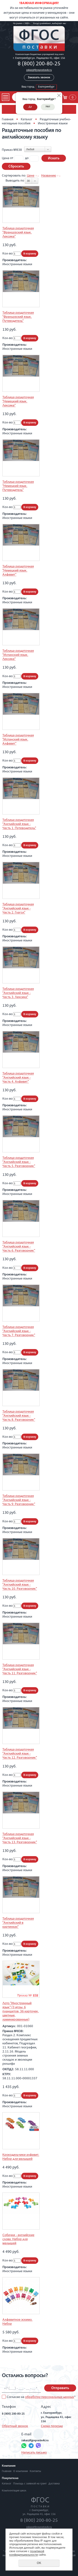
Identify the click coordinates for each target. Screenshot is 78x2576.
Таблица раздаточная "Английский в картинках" (18, 1923)
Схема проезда (52, 2426)
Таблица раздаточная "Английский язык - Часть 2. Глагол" (18, 908)
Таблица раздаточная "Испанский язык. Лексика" (18, 655)
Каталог (26, 119)
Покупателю (10, 2478)
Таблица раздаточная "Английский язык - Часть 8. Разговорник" (18, 1416)
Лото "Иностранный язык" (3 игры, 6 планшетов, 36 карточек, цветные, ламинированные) (20, 2011)
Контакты (35, 2471)
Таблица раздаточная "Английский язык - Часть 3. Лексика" (18, 993)
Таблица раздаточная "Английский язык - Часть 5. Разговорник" (18, 1162)
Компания (8, 2466)
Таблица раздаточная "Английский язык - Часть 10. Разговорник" (19, 1585)
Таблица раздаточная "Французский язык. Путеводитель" (18, 317)
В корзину (29, 253)
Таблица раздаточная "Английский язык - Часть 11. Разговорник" (19, 1669)
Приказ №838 (12, 150)
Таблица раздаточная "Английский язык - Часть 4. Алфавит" (18, 1078)
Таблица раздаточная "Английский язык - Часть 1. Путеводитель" (19, 824)
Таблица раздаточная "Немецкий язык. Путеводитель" (18, 486)
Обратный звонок (15, 2426)
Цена (5, 158)
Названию (48, 175)
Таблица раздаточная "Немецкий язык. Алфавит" (18, 570)
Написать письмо (34, 2452)
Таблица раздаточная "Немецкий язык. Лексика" (18, 401)
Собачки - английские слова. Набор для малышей (18, 2239)
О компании (20, 2471)
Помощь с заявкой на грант (30, 2483)
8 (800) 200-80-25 (39, 64)
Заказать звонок (39, 77)
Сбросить (16, 167)
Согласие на (41, 2397)
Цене (30, 175)
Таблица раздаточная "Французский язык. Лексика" (18, 232)
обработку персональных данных (49, 2397)
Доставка (54, 2483)
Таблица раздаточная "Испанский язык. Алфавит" (18, 739)
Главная (7, 119)
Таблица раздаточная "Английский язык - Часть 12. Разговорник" (19, 1754)
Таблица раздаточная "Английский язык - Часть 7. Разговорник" (18, 1331)
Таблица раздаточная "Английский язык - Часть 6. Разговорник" (18, 1246)
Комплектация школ (14, 2490)
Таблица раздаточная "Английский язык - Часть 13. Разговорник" (19, 1838)
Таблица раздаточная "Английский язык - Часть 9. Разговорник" (18, 1500)
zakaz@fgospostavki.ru (39, 70)
